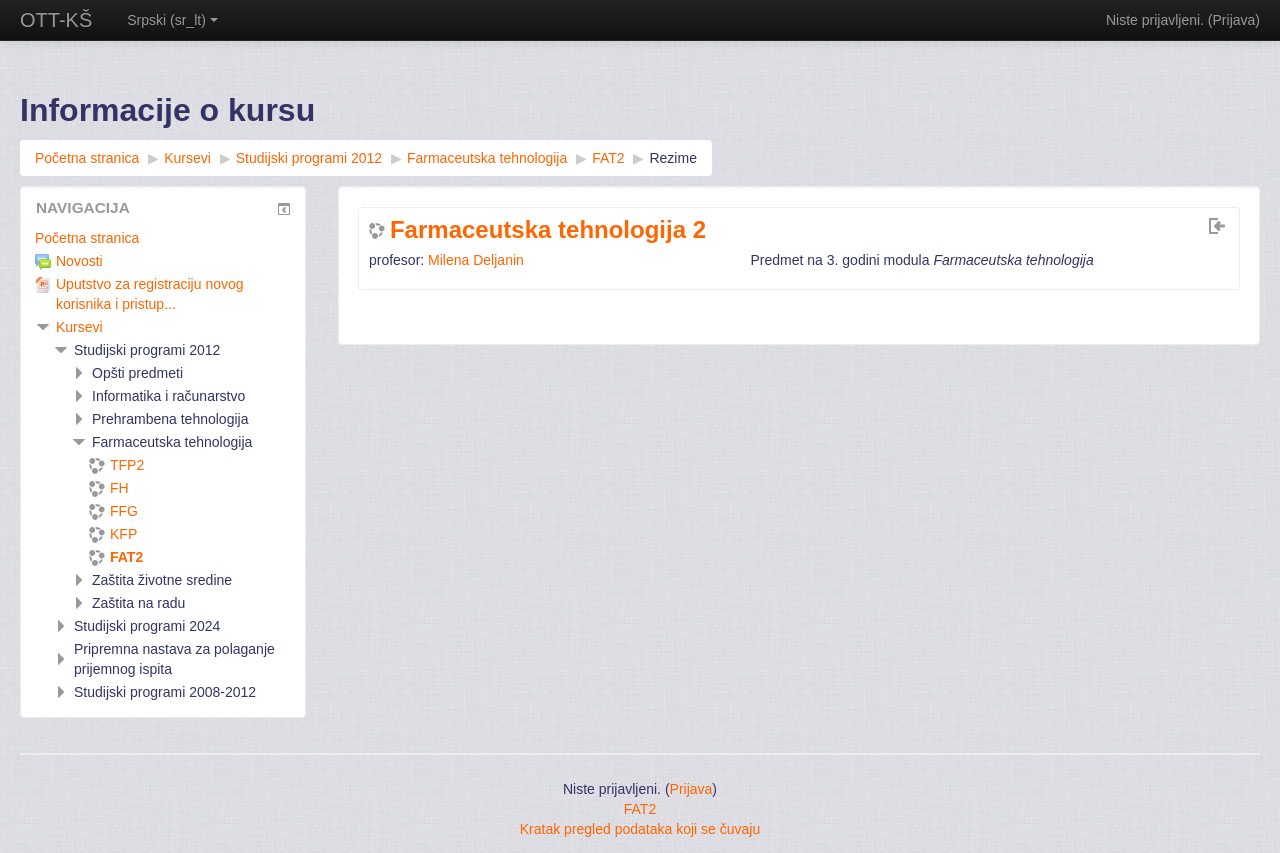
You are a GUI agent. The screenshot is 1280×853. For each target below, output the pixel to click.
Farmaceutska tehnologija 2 (548, 230)
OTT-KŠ (56, 20)
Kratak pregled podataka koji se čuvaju (640, 829)
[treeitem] (163, 238)
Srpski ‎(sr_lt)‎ (172, 20)
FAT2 (640, 809)
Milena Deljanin (476, 260)
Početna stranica (87, 238)
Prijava (1234, 20)
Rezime (672, 158)
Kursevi (79, 327)
